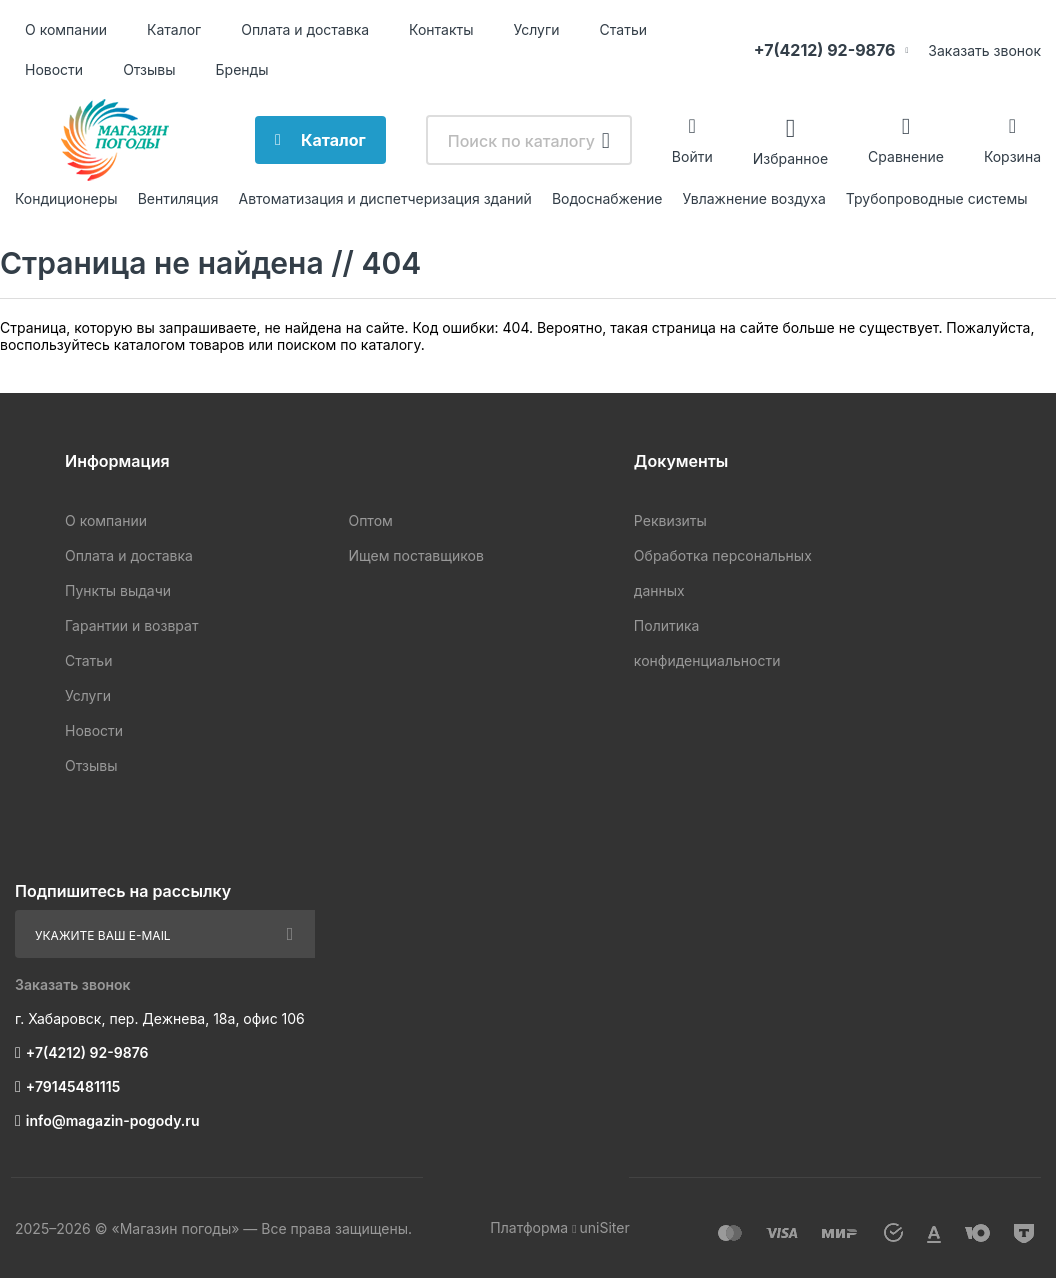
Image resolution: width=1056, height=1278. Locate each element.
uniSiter (605, 1227)
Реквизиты (670, 520)
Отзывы (149, 69)
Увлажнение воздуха (753, 198)
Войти (692, 156)
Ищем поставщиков (415, 555)
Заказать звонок (984, 50)
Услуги (537, 29)
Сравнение (906, 156)
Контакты (441, 29)
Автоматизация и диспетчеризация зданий (384, 198)
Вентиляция (178, 198)
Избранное (790, 157)
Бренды (242, 69)
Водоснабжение (607, 198)
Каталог (174, 29)
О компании (66, 29)
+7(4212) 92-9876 (825, 50)
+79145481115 (73, 1086)
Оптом (370, 520)
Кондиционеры (66, 198)
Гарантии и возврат (131, 625)
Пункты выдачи (118, 590)
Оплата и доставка (305, 29)
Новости (54, 69)
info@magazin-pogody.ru (113, 1120)
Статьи (623, 29)
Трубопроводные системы (937, 198)
